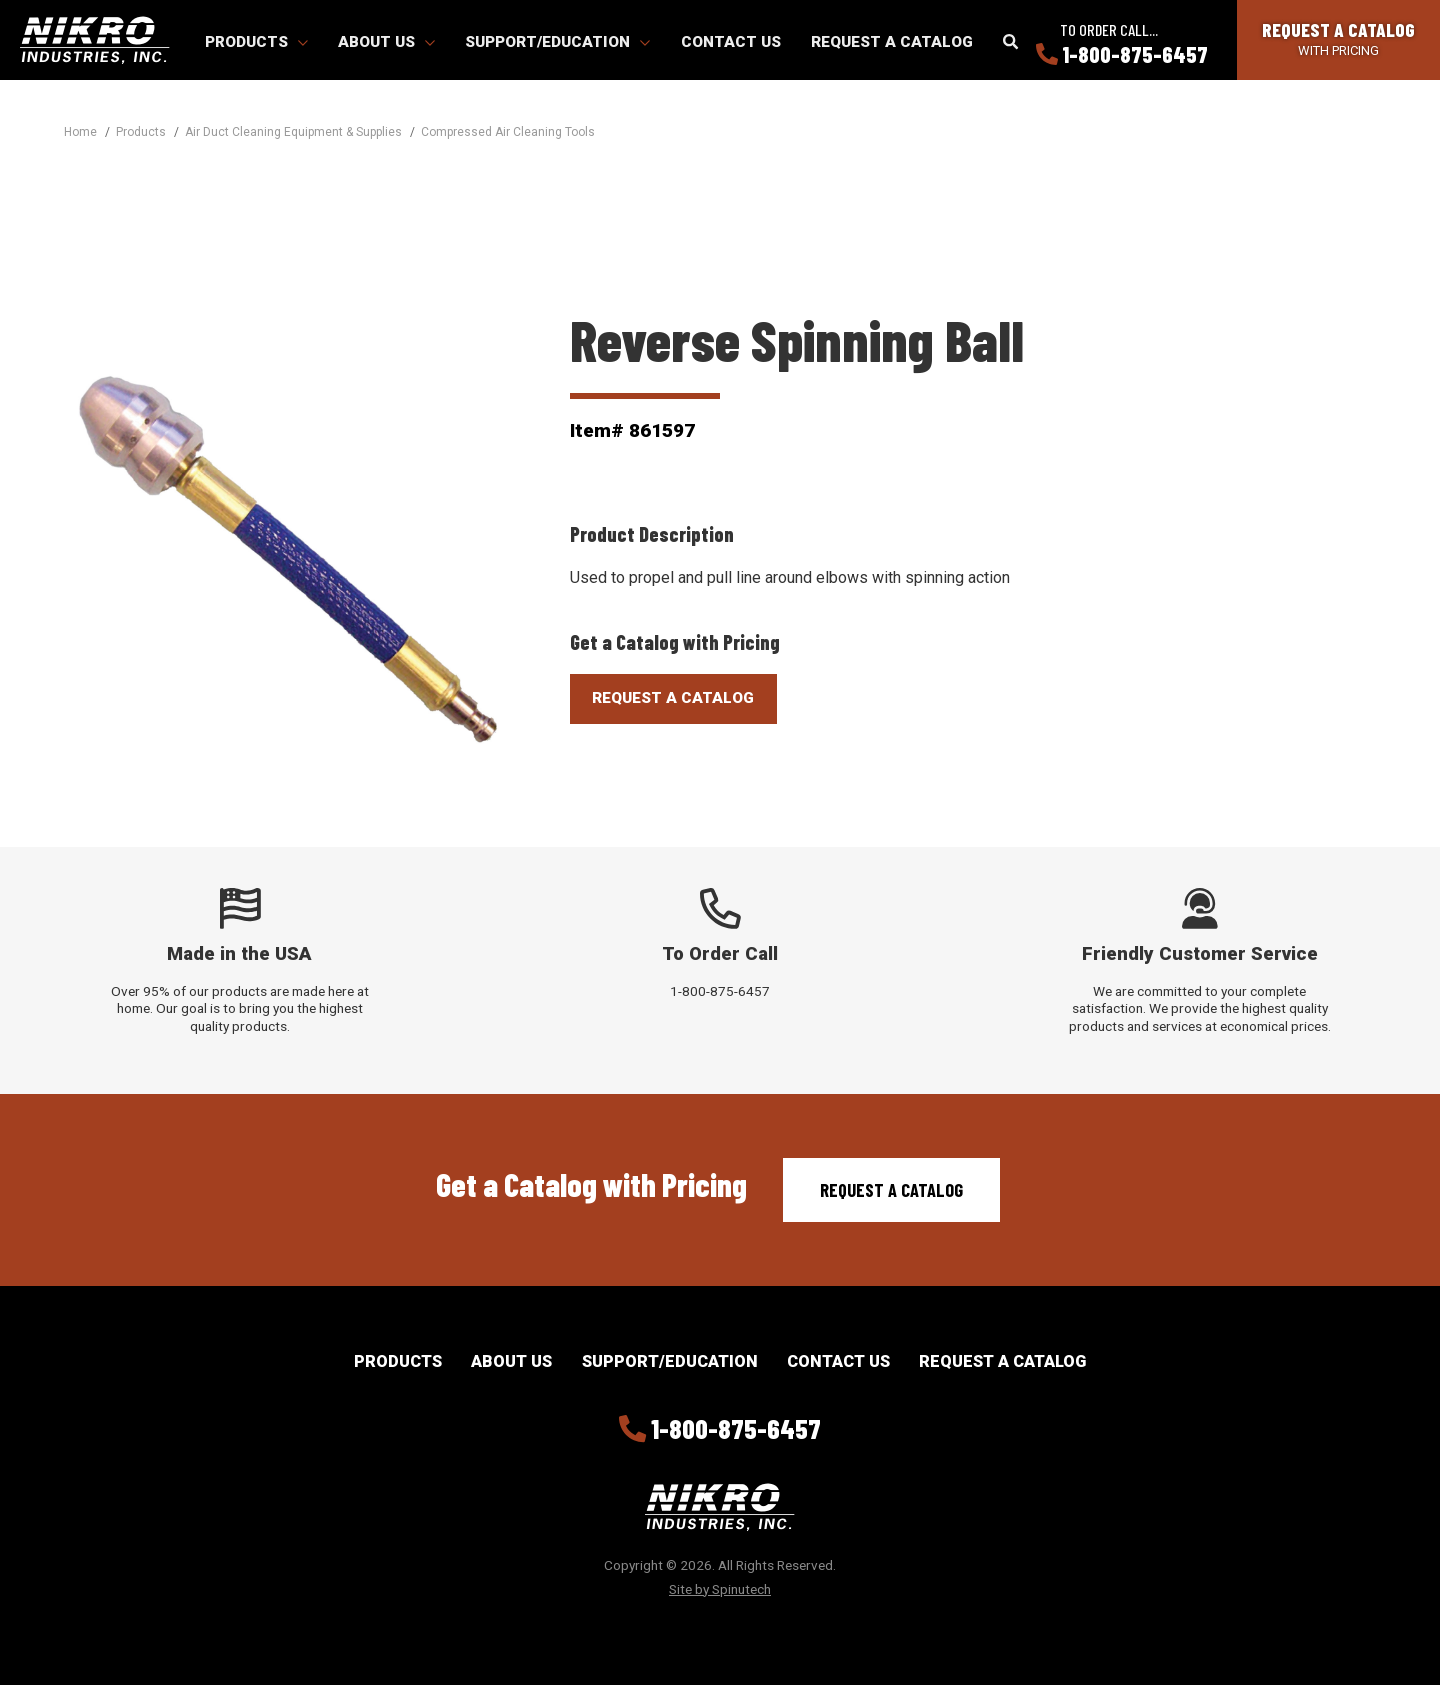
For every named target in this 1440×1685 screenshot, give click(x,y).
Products (256, 42)
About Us (386, 42)
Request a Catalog (892, 42)
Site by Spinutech (720, 1589)
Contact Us (731, 42)
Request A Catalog (673, 698)
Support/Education (557, 42)
